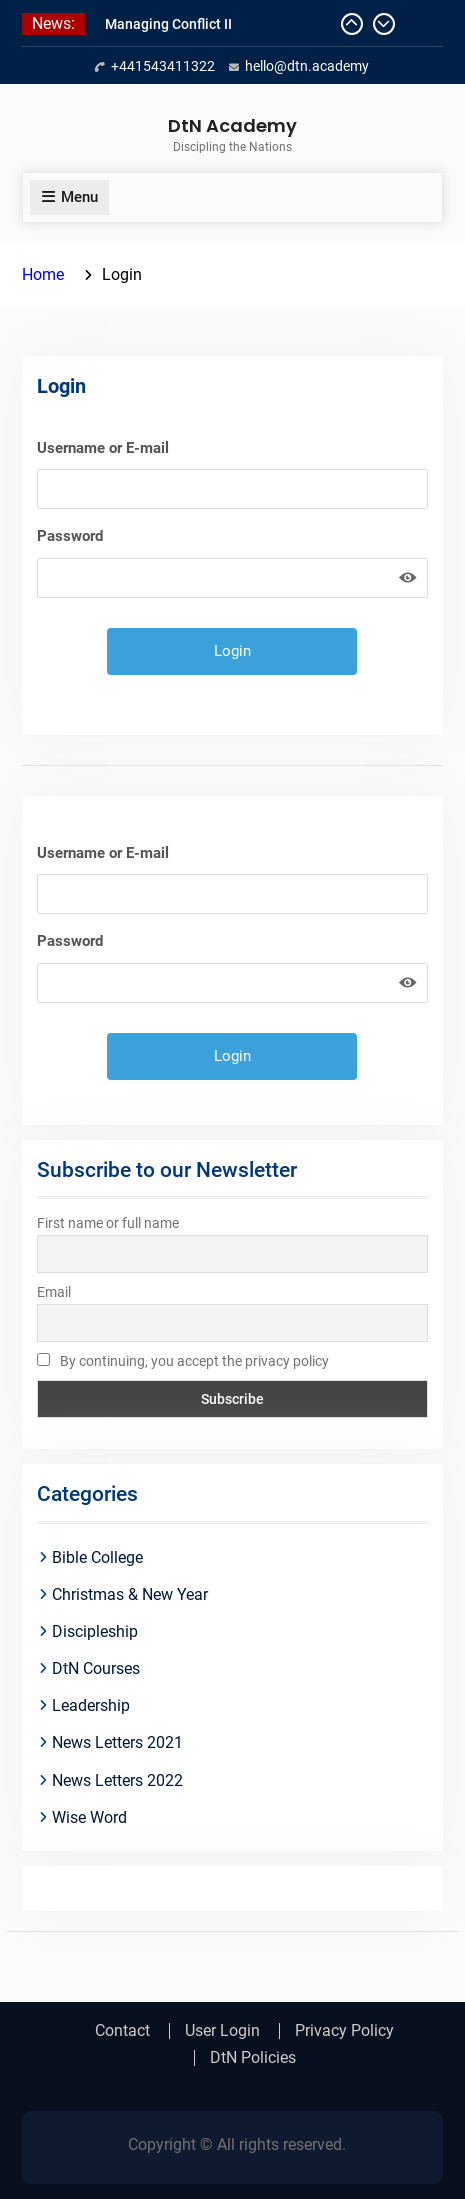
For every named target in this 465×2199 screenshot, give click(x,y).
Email (54, 1292)
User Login (222, 2031)
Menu (69, 197)
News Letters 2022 (117, 1780)
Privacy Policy (344, 2031)
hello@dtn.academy (307, 66)
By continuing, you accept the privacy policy (183, 1361)
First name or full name (108, 1223)
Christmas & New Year (130, 1594)
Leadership (91, 1705)
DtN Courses (96, 1668)
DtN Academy (232, 125)
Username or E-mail (103, 448)
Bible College (97, 1557)
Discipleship (95, 1631)
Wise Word (89, 1817)
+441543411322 (163, 66)
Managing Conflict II (168, 24)
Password (70, 536)
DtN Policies (253, 2058)
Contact (122, 2031)
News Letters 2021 (117, 1742)
